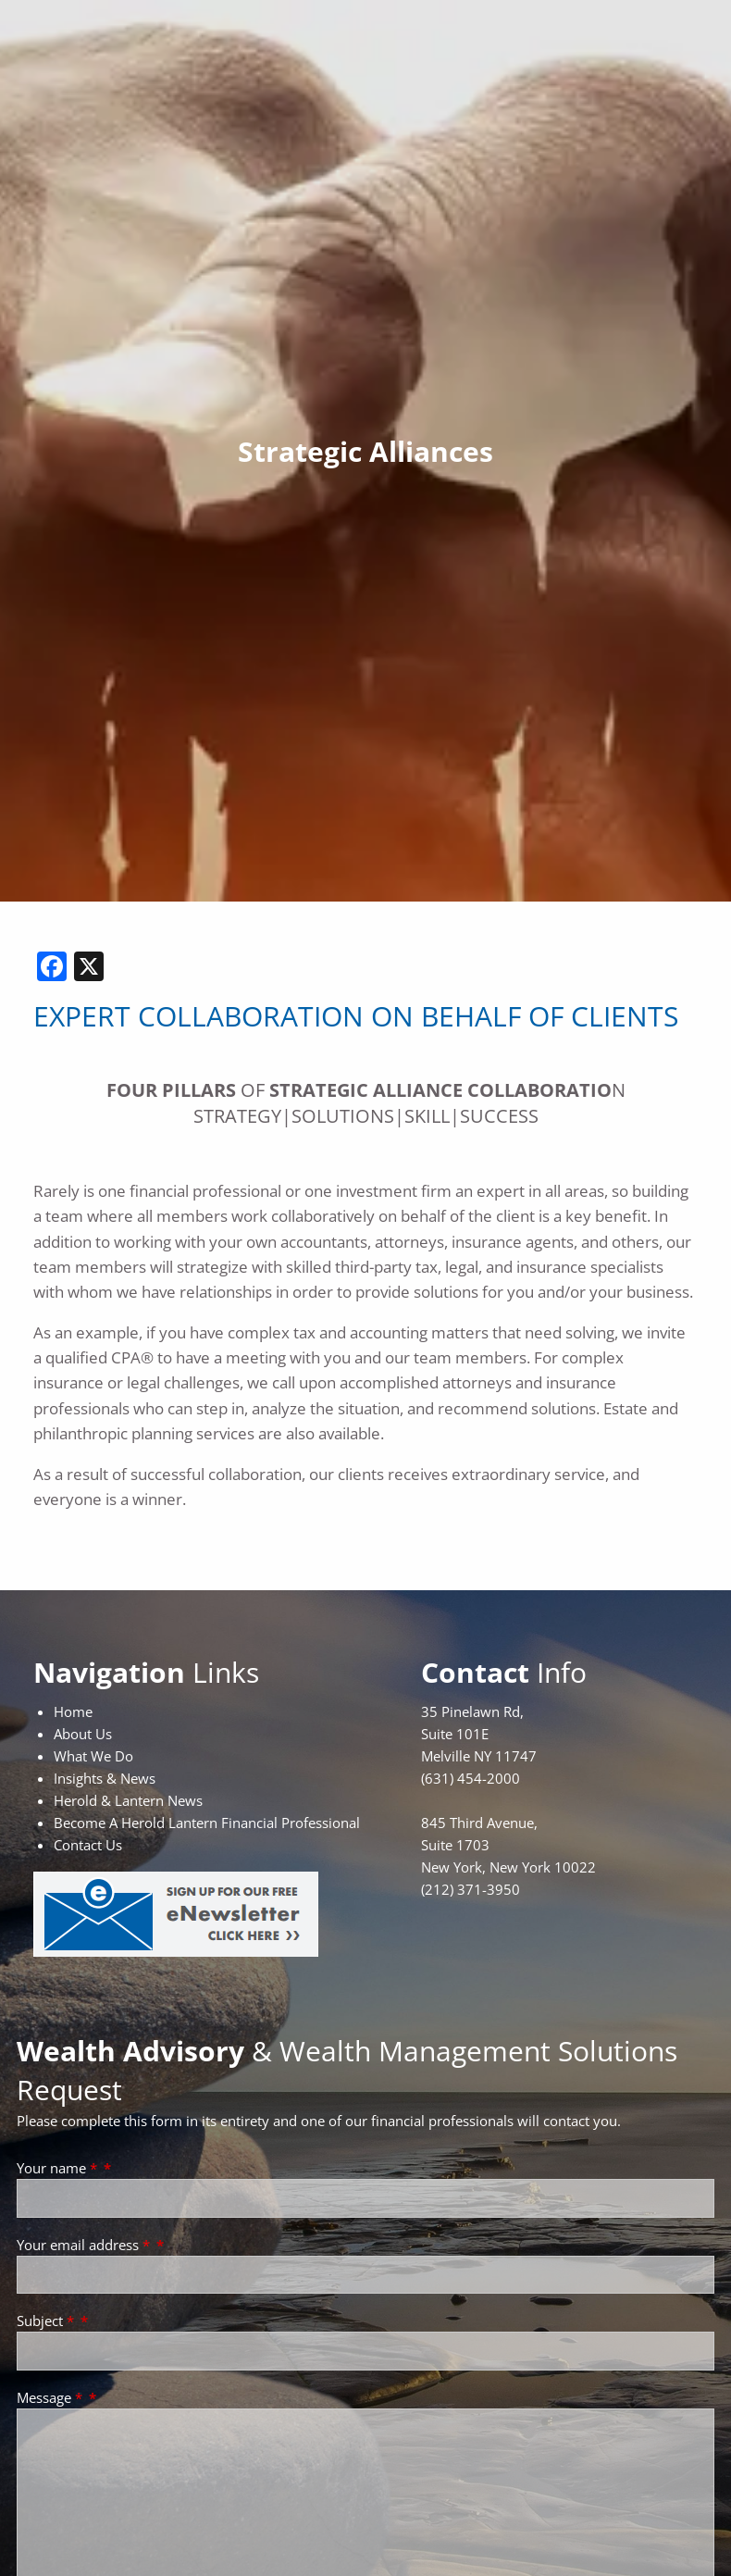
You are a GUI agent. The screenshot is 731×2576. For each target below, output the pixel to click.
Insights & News (104, 1778)
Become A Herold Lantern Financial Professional (207, 1822)
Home (73, 1711)
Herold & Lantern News (128, 1800)
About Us (83, 1733)
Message (51, 2397)
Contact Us (88, 1845)
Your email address (85, 2244)
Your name (59, 2168)
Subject (47, 2320)
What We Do (93, 1756)
